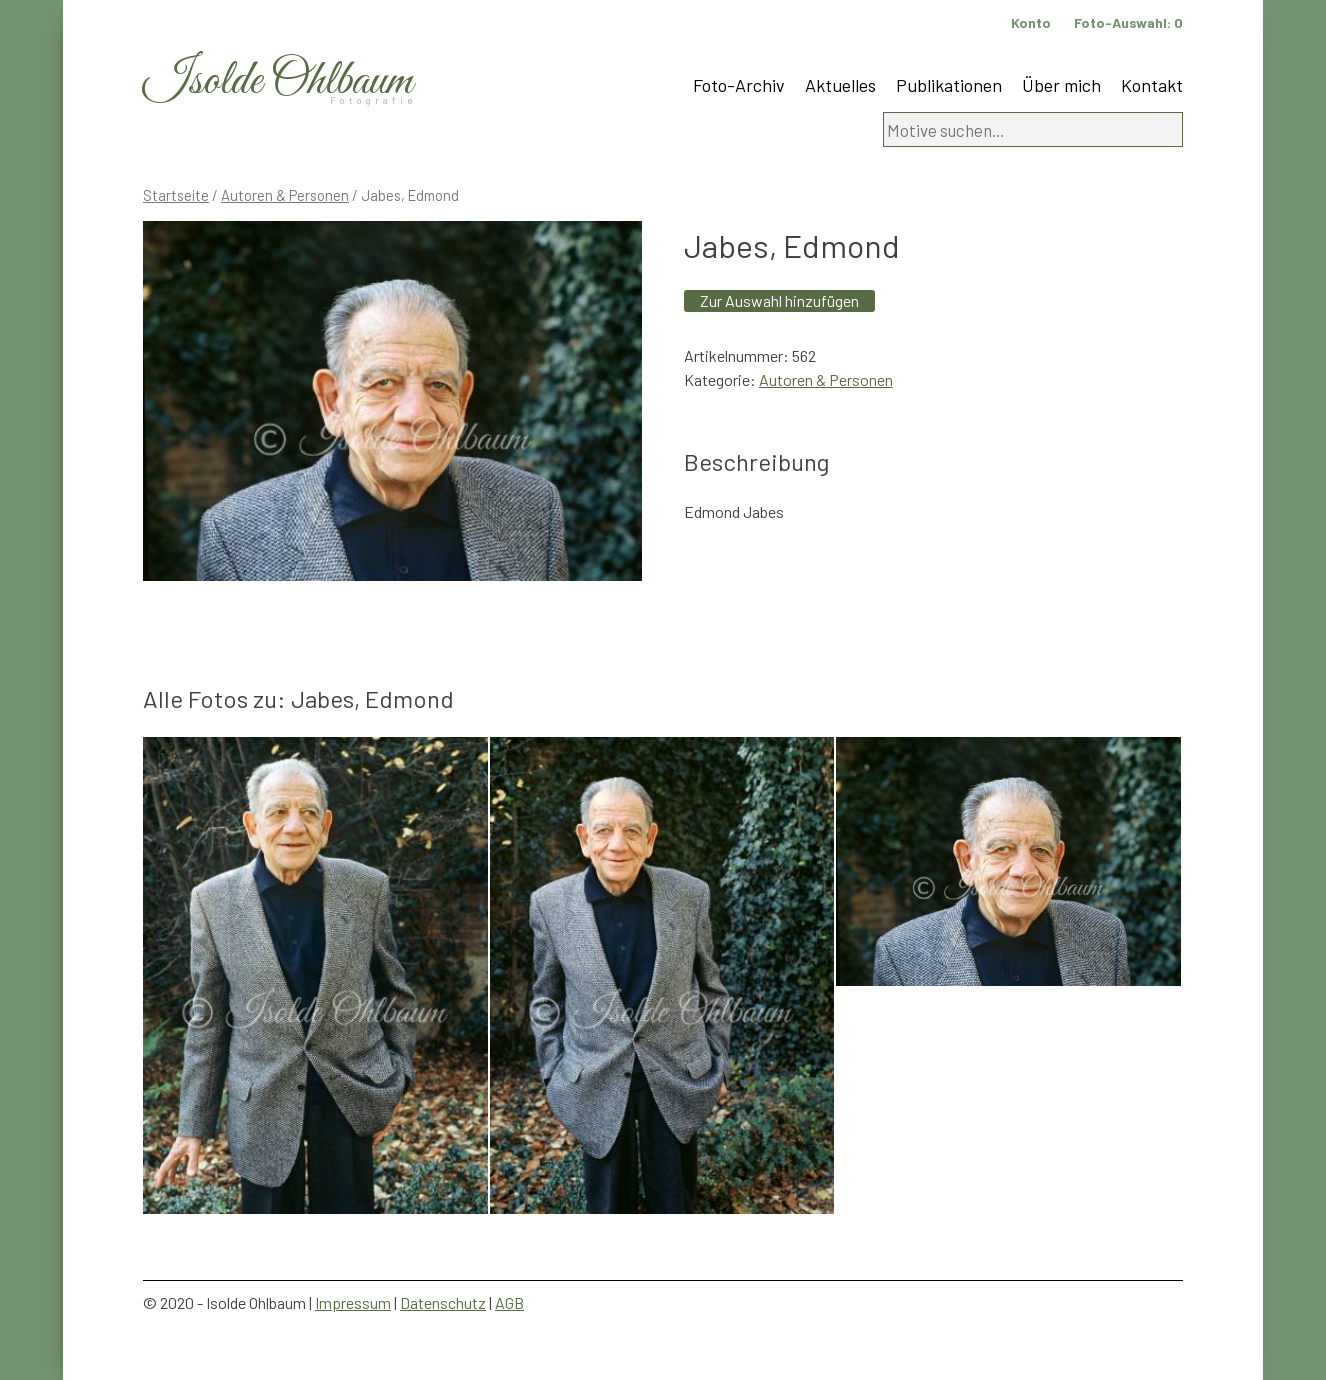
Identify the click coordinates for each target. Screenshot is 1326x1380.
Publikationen (949, 85)
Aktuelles (840, 85)
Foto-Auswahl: (1128, 22)
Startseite (176, 195)
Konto (1031, 22)
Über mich (1061, 85)
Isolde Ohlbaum (278, 81)
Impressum (353, 1302)
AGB (509, 1302)
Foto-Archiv (739, 85)
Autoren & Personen (285, 195)
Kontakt (1152, 85)
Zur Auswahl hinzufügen (779, 300)
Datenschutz (443, 1302)
